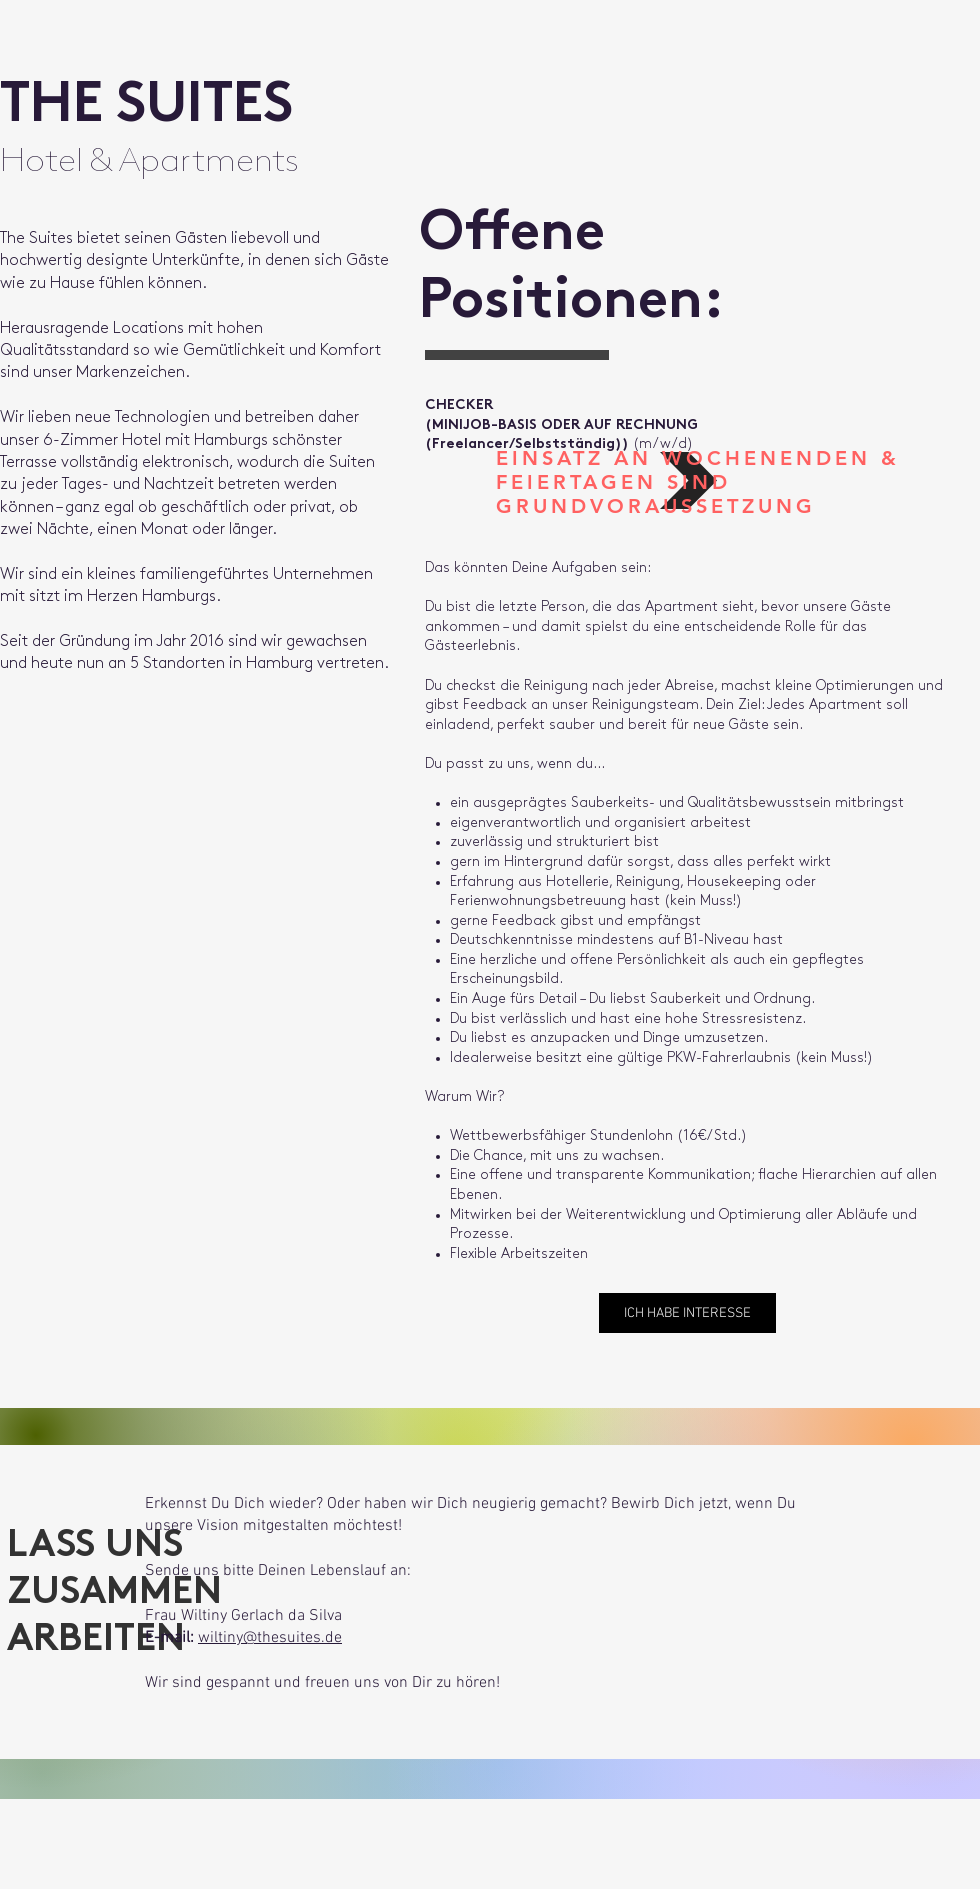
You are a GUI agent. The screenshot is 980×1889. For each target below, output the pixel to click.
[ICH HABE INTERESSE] (687, 1313)
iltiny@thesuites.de (276, 1638)
